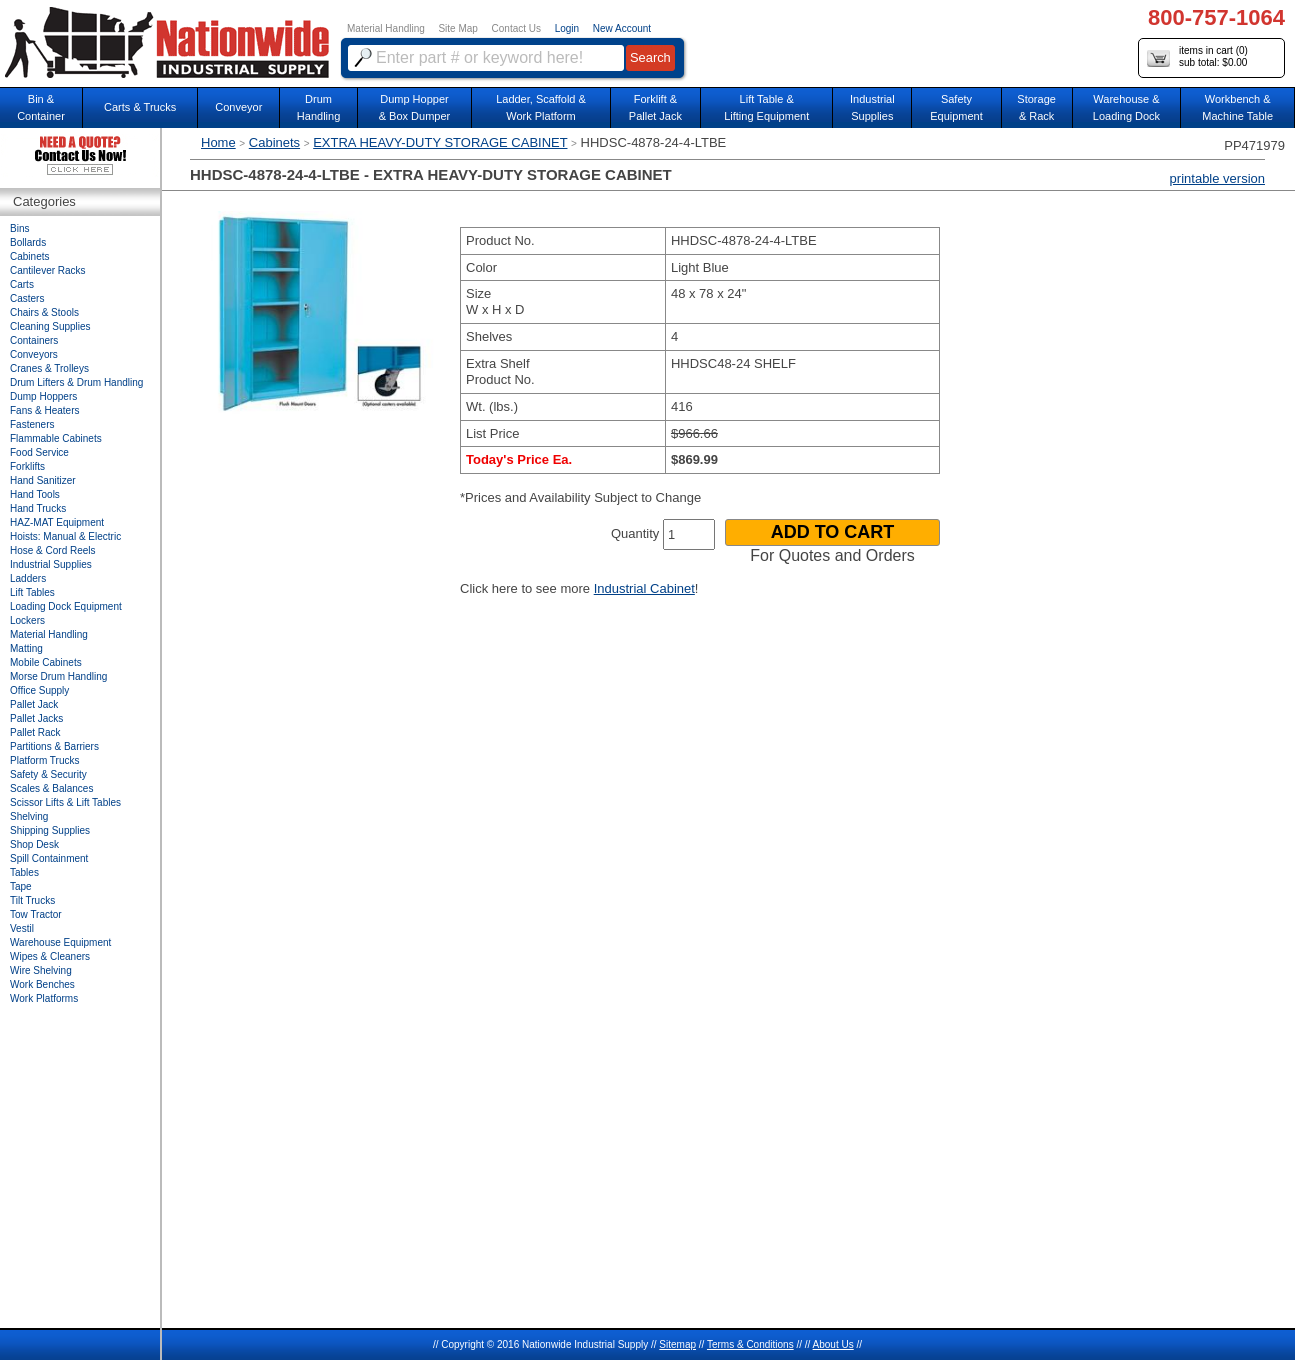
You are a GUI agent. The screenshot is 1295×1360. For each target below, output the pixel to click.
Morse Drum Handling (58, 676)
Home (218, 142)
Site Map (457, 28)
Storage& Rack (1036, 107)
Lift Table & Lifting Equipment (766, 107)
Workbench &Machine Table (1237, 107)
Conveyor (238, 107)
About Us (833, 1344)
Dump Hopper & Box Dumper (415, 107)
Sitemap (677, 1344)
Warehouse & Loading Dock (1126, 107)
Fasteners (32, 424)
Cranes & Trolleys (49, 368)
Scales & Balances (51, 788)
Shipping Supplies (50, 830)
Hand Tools (35, 494)
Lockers (27, 620)
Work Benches (42, 984)
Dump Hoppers (43, 396)
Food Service (39, 452)
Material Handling (386, 28)
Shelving (29, 816)
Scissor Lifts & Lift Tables (65, 802)
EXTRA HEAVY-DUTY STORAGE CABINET (440, 142)
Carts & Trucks (140, 107)
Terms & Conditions (750, 1344)
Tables (24, 872)
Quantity (635, 533)
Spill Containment (49, 858)
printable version (1217, 178)
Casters (27, 298)
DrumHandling (318, 107)
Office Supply (39, 690)
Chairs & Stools (44, 312)
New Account (622, 28)
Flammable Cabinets (56, 438)
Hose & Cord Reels (53, 550)
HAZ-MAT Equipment (57, 522)
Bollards (28, 242)
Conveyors (34, 354)
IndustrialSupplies (872, 107)
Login (567, 28)
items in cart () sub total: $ (1197, 57)
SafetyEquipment (956, 107)
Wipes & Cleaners (50, 956)
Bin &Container (41, 107)
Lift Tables (32, 592)
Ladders (28, 578)
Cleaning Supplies (50, 326)
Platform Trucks (44, 760)
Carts (22, 284)
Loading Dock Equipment (66, 606)
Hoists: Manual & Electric (65, 536)
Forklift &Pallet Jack (655, 107)
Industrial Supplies (51, 564)
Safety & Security (48, 774)
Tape (21, 886)
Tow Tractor (36, 914)
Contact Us (516, 28)
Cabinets (274, 142)
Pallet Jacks (36, 718)
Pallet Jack (34, 704)
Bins (19, 228)
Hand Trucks (38, 508)
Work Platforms (44, 998)
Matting (26, 648)
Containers (34, 340)
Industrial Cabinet (644, 588)
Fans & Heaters (44, 410)
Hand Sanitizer (43, 480)
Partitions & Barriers (54, 746)
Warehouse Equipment (60, 942)
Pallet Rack (35, 732)
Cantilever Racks (48, 270)
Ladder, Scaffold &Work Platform (541, 107)
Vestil (22, 928)
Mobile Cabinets (46, 662)
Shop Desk (34, 844)
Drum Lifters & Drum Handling (76, 382)
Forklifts (27, 466)
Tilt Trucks (32, 900)
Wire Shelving (41, 970)
